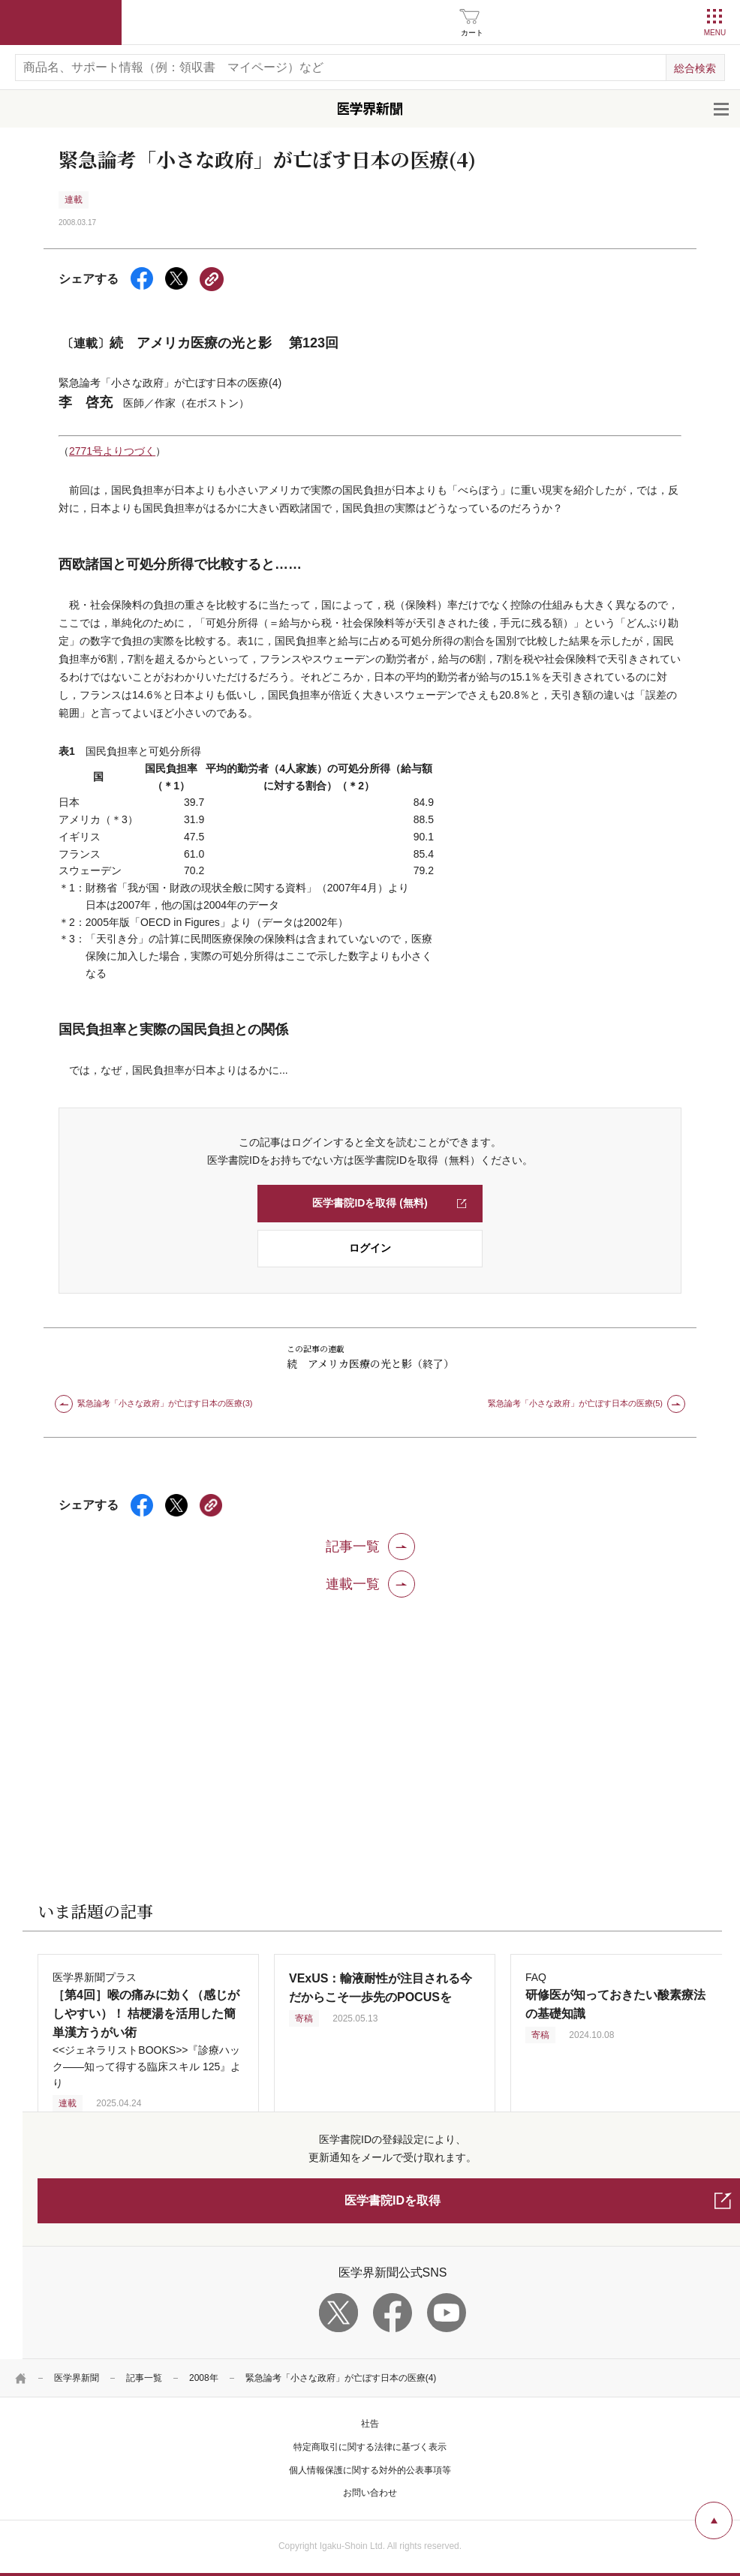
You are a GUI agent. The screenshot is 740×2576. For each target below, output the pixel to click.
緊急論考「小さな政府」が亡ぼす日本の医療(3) (164, 1403)
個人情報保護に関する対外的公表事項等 (370, 2470)
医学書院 (61, 22)
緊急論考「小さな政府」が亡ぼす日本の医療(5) (575, 1403)
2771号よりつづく (112, 451)
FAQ (615, 1995)
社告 (370, 2423)
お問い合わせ (370, 2492)
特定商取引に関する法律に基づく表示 (370, 2447)
